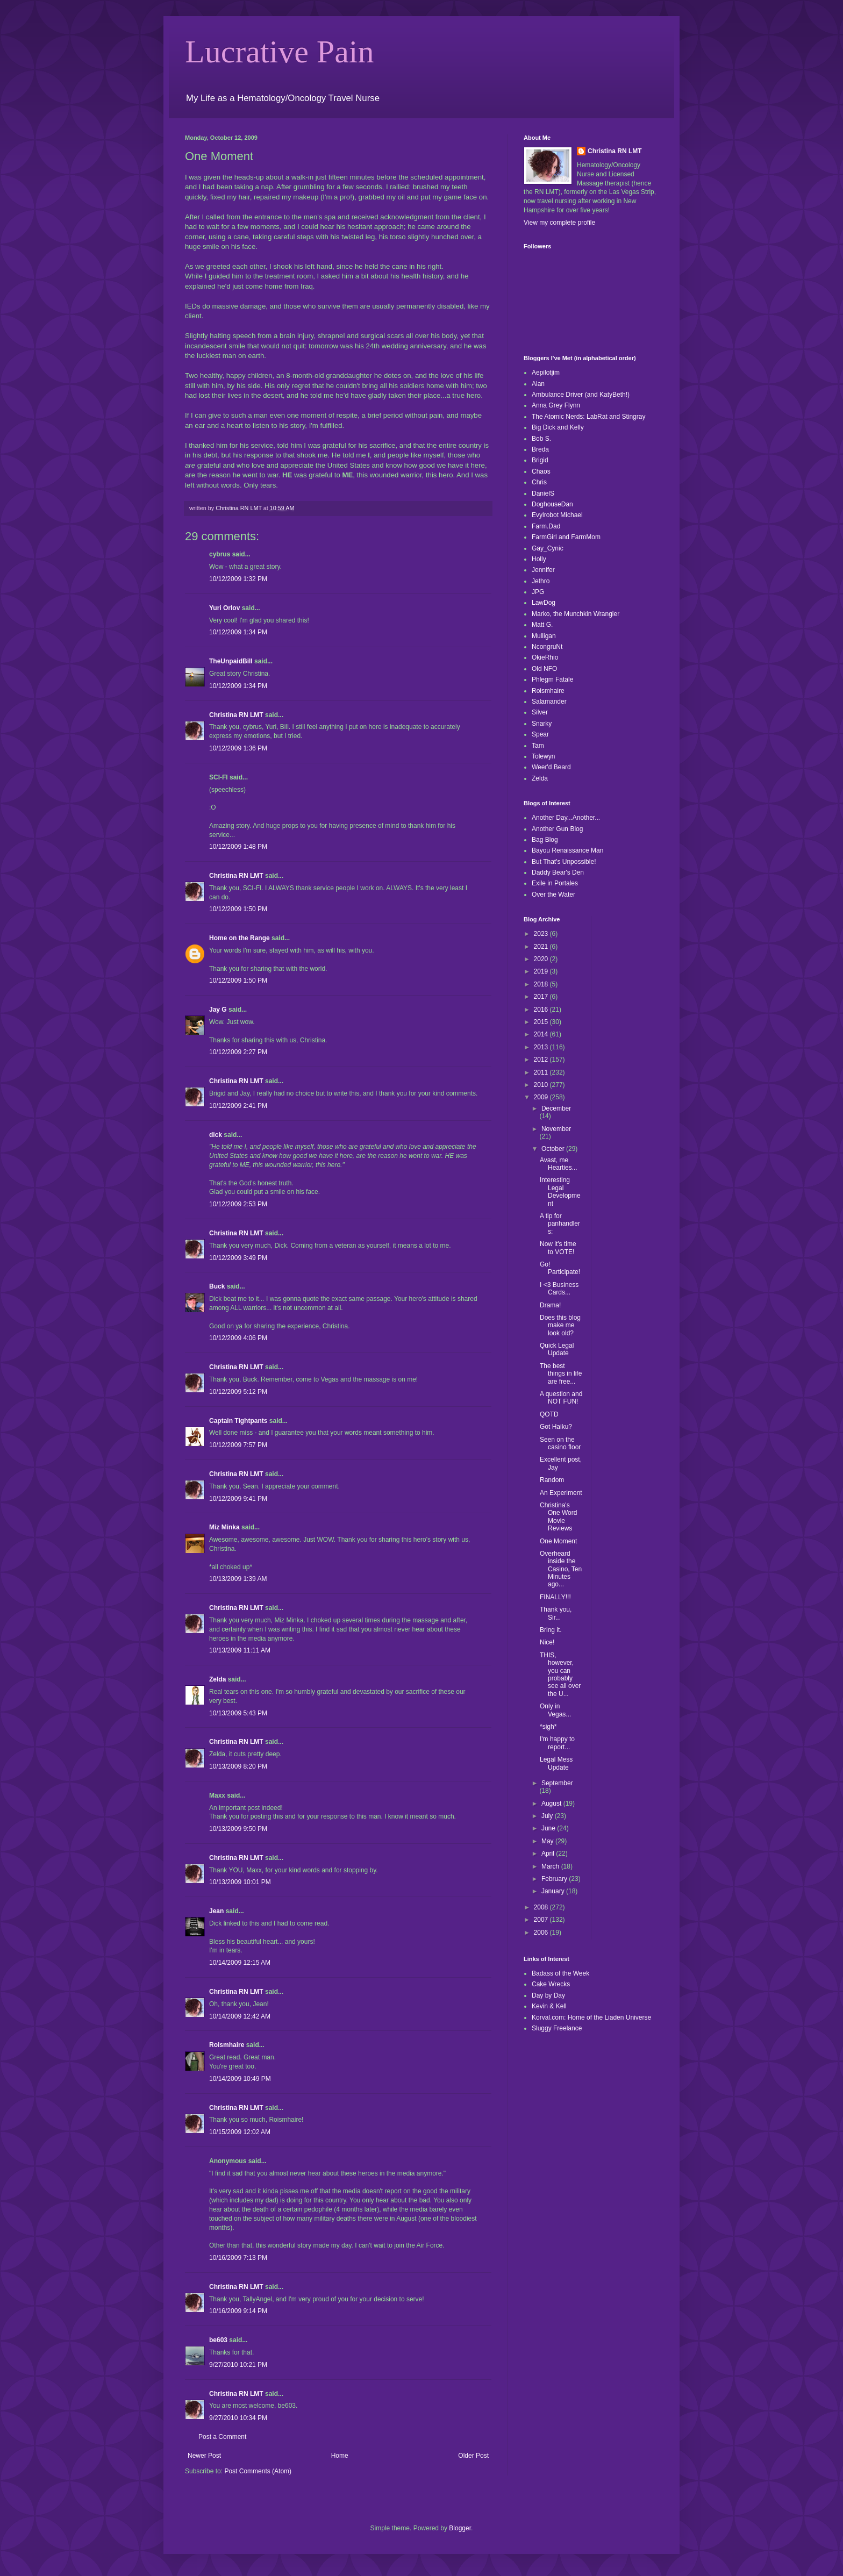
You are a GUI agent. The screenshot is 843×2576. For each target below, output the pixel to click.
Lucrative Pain (279, 51)
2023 (542, 934)
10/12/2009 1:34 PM (238, 632)
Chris (539, 482)
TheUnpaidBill (231, 661)
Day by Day (548, 1995)
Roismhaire (226, 2045)
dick (215, 1135)
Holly (539, 559)
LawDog (543, 602)
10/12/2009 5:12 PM (238, 1392)
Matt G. (542, 624)
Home (339, 2455)
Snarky (542, 723)
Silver (540, 712)
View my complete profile (559, 222)
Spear (540, 734)
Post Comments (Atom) (257, 2471)
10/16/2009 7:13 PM (238, 2258)
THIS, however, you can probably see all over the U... (560, 1674)
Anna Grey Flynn (556, 405)
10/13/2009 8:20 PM (238, 1766)
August (552, 1803)
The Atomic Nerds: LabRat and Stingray (588, 416)
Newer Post (204, 2455)
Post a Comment (222, 2437)
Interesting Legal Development (560, 1191)
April (548, 1853)
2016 (542, 1009)
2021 (542, 946)
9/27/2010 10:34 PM (238, 2418)
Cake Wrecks (551, 1984)
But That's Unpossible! (564, 861)
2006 (542, 1932)
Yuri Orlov (224, 608)
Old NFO (544, 668)
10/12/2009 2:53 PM (238, 1204)
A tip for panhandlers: (560, 1223)
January (553, 1891)
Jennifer (543, 570)
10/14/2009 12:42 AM (239, 2016)
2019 (542, 971)
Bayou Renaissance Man (567, 850)
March (551, 1866)
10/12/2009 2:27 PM (238, 1052)
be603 (218, 2340)
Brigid (540, 460)
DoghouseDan (552, 504)
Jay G (218, 1009)
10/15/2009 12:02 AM (239, 2132)
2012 (542, 1059)
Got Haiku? (556, 1426)
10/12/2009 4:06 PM (238, 1338)
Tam (538, 745)
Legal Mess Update (556, 1763)
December (556, 1108)
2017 (542, 996)
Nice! (547, 1642)
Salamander (549, 701)
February (555, 1879)
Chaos (541, 471)
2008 (542, 1907)
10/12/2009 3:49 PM (238, 1258)
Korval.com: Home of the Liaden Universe (591, 2017)
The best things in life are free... (561, 1373)
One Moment (558, 1541)
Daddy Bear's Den (558, 872)
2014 (542, 1034)
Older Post (473, 2455)
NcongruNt (547, 646)
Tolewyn (543, 756)
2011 (542, 1072)
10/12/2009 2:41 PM (238, 1106)
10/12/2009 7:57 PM (238, 1445)
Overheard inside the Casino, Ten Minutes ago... (561, 1569)
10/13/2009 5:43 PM (238, 1713)
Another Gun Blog (557, 829)
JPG (538, 592)
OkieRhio (545, 657)
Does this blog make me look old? (560, 1325)
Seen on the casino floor (560, 1443)
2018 (542, 984)
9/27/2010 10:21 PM (238, 2365)
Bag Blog (545, 839)
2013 (542, 1047)
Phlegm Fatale (552, 679)
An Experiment (561, 1493)
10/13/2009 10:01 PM (240, 1882)
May (548, 1841)
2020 (542, 959)
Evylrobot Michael (557, 515)
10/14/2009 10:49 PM (240, 2079)
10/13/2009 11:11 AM (239, 1650)
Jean (216, 1911)
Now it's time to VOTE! (558, 1247)
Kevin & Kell (549, 2006)
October (553, 1149)
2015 (542, 1022)
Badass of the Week (560, 1973)
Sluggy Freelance (557, 2028)
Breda (540, 449)
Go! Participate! (560, 1268)
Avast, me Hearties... (558, 1163)
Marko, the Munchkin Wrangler (575, 614)
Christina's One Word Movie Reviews (558, 1516)
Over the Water (553, 894)
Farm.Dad (546, 526)
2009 (542, 1097)
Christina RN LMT (236, 715)
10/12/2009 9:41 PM (238, 1498)
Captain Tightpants (238, 1421)
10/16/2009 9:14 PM (238, 2311)
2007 (542, 1919)
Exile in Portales (555, 883)
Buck (217, 1286)
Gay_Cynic (547, 548)
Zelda (217, 1679)
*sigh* (548, 1726)
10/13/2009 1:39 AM (238, 1579)
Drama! (550, 1305)
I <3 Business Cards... (559, 1288)
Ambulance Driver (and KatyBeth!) (581, 394)
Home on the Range (239, 938)
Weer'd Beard (551, 767)
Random (552, 1480)
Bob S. (541, 438)
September (557, 1783)
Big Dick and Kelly (558, 427)
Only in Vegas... (555, 1710)
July (548, 1816)
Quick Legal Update (557, 1349)
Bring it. (551, 1630)
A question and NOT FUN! (561, 1397)
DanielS (543, 493)
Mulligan (544, 636)
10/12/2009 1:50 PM (238, 909)
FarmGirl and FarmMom (566, 537)
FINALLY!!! (555, 1597)
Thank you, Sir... (555, 1613)
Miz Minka (224, 1527)
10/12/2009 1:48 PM (238, 846)
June (549, 1828)
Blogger (460, 2528)
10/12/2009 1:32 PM (238, 579)
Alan (538, 384)
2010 (542, 1085)
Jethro (540, 581)
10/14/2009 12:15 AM (239, 1962)
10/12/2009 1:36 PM (238, 748)
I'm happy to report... (557, 1742)
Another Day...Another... (566, 817)
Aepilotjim (546, 372)
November (556, 1129)
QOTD (549, 1414)
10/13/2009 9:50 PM (238, 1829)
